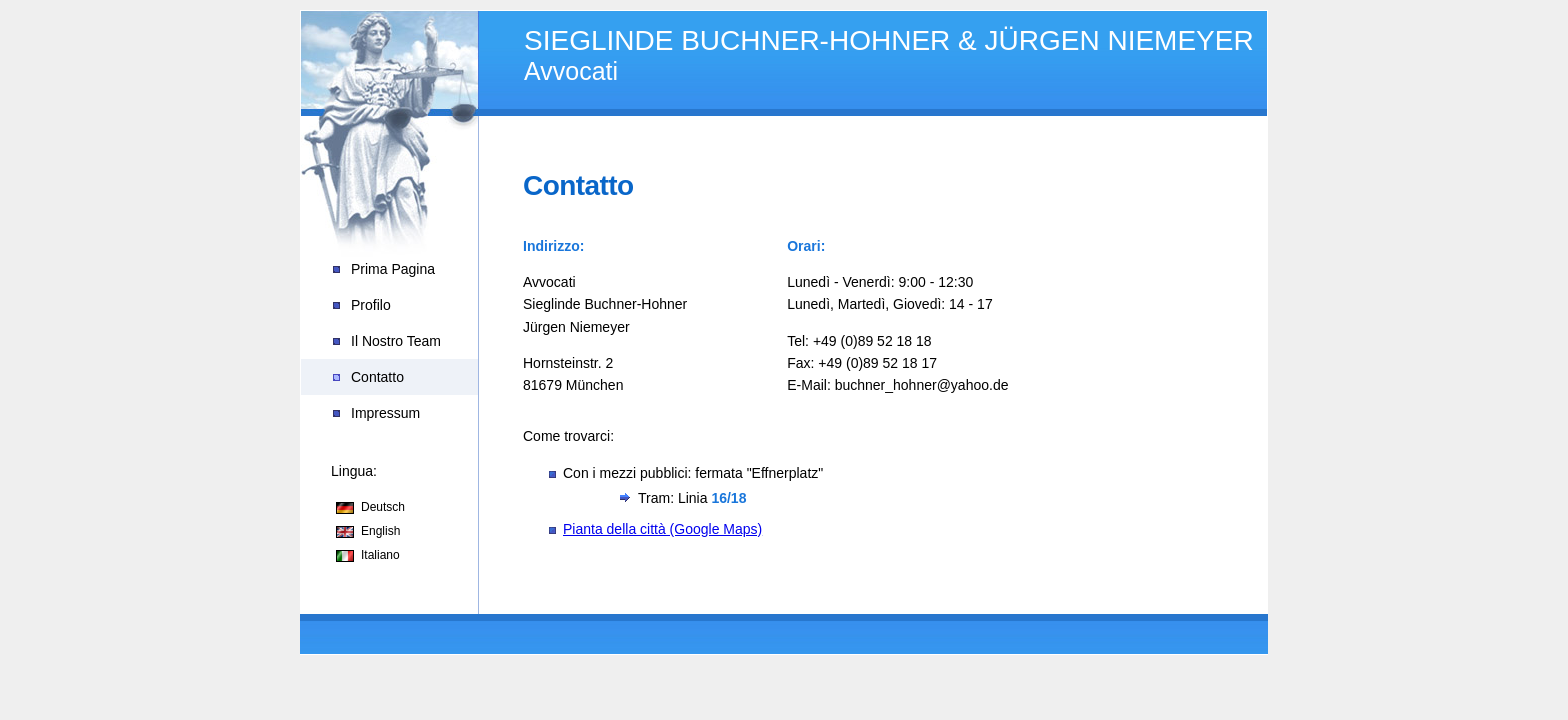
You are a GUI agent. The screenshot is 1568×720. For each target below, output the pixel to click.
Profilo (371, 305)
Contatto (377, 377)
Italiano (380, 555)
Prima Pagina (393, 269)
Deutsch (383, 507)
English (380, 531)
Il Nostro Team (396, 341)
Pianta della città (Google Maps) (662, 529)
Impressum (385, 413)
